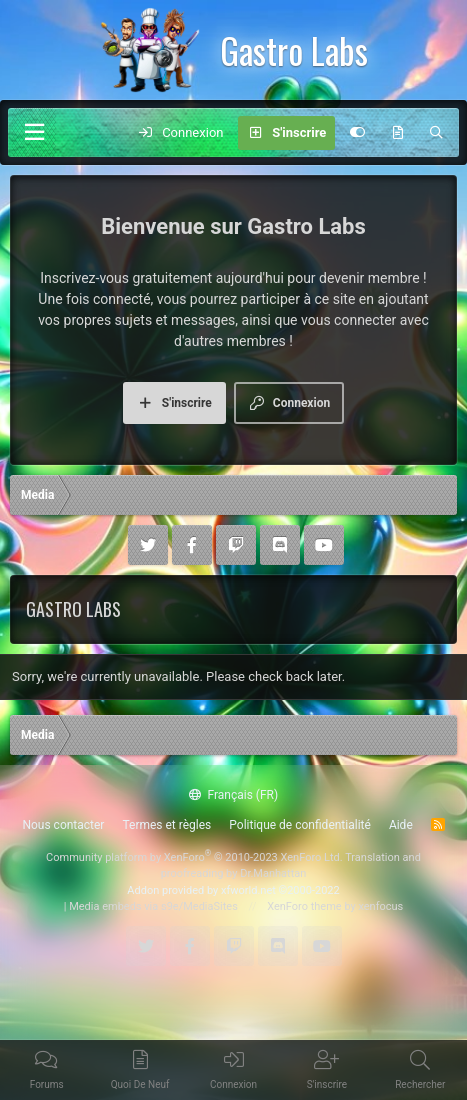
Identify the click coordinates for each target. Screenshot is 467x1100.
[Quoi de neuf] (397, 133)
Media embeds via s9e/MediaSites (153, 906)
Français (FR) (233, 795)
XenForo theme (304, 906)
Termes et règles (166, 825)
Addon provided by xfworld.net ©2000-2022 (233, 890)
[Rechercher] (436, 133)
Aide (401, 825)
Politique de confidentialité (300, 825)
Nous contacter (63, 825)
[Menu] (34, 132)
